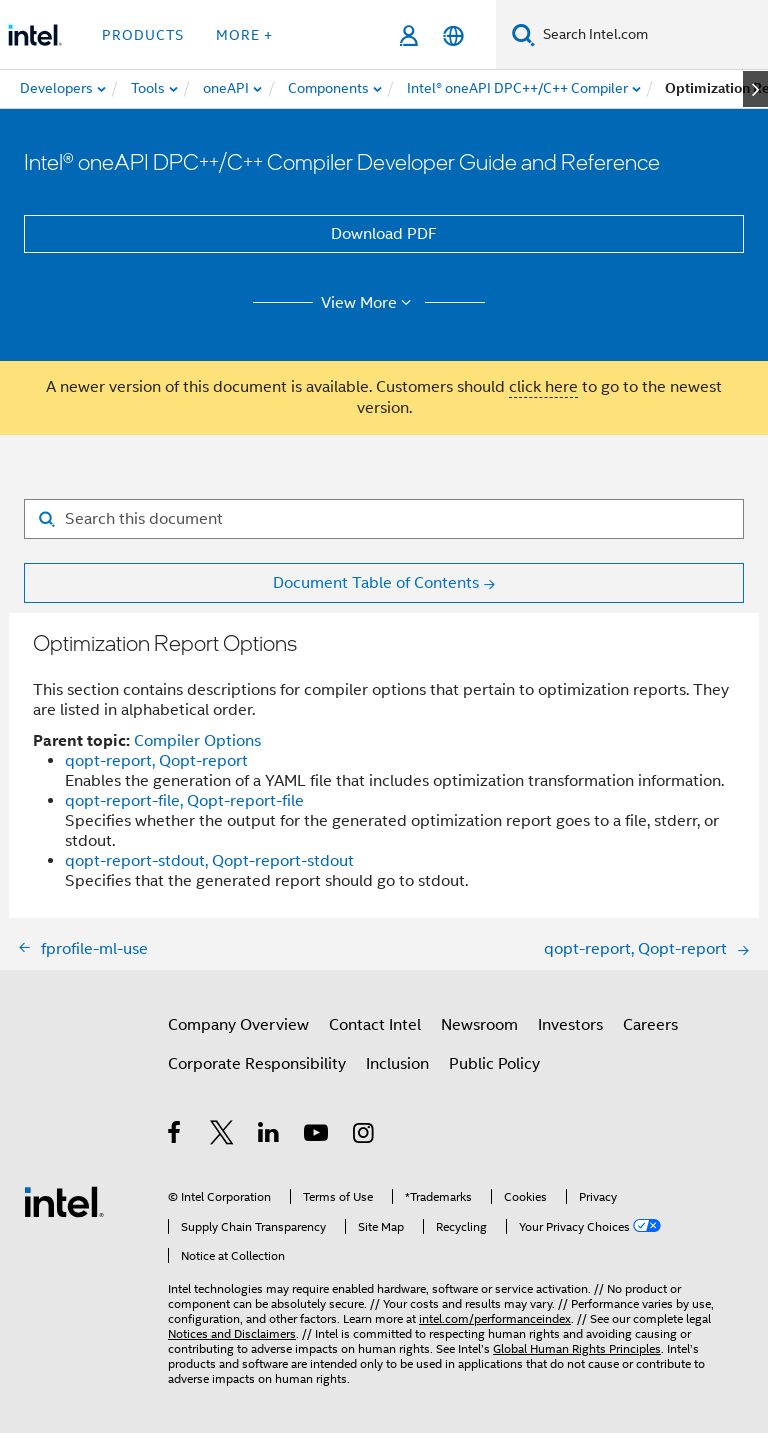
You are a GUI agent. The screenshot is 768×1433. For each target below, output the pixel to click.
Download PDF (384, 234)
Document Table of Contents (376, 583)
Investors (570, 1025)
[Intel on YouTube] (317, 1136)
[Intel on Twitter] (222, 1136)
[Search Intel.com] (651, 35)
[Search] (523, 34)
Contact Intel (375, 1025)
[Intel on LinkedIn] (269, 1136)
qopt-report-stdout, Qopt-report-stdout (209, 861)
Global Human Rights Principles (577, 1348)
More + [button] (244, 35)
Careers (650, 1025)
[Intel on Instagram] (364, 1136)
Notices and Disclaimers (232, 1333)
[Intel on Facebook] (175, 1136)
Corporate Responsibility (257, 1064)
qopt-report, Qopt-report (156, 761)
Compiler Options (197, 741)
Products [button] (143, 35)
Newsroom (479, 1025)
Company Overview (238, 1025)
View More (369, 303)
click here (543, 387)
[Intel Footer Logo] (64, 1201)
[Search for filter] (384, 519)
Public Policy (494, 1064)
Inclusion (397, 1064)
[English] (453, 35)
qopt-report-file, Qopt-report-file (184, 801)
